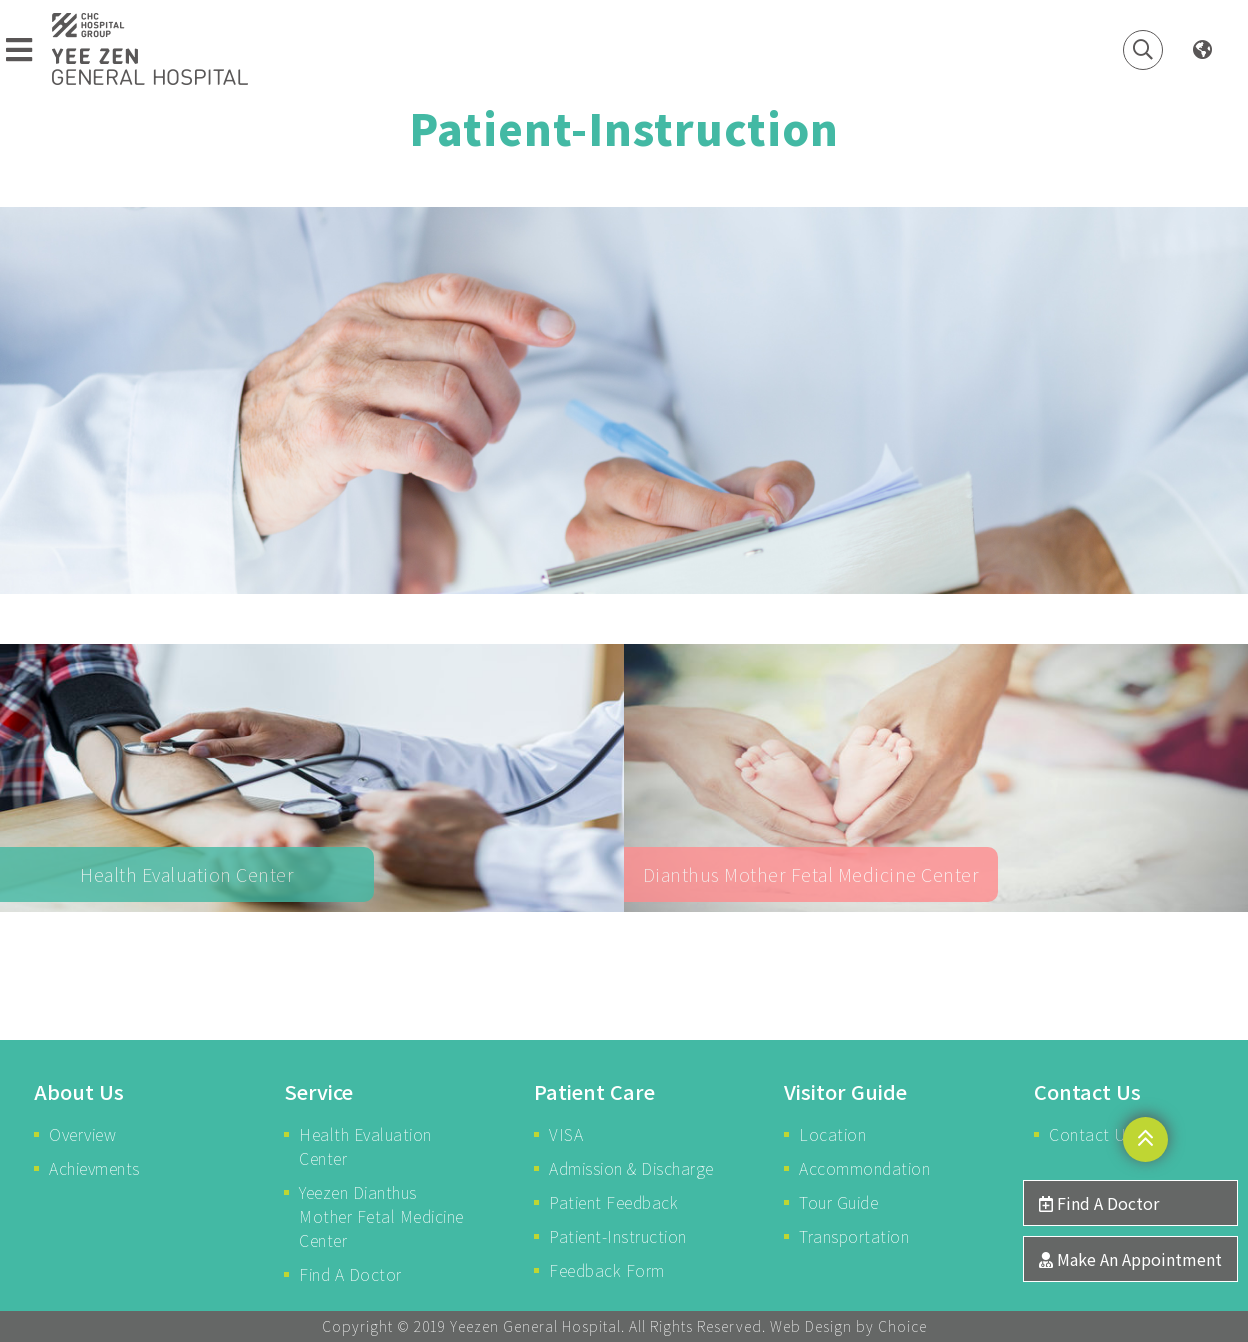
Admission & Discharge (631, 1168)
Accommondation (864, 1168)
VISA (566, 1134)
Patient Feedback (613, 1202)
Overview (82, 1134)
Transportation (854, 1236)
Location (832, 1134)
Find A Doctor (350, 1274)
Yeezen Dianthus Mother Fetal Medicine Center (381, 1216)
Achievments (94, 1168)
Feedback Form (607, 1270)
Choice (902, 1326)
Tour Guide (838, 1202)
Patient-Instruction (618, 1236)
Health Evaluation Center (365, 1146)
